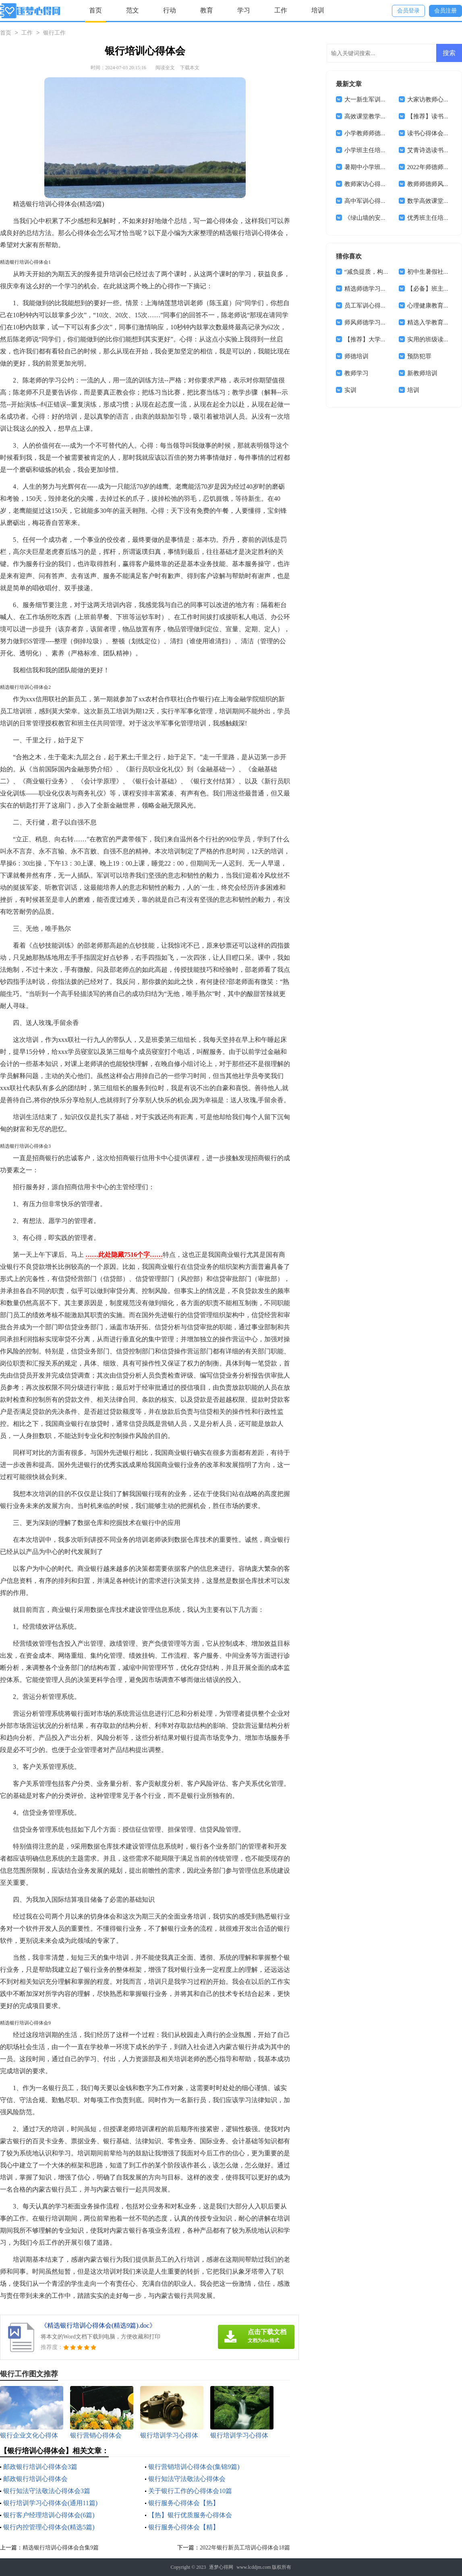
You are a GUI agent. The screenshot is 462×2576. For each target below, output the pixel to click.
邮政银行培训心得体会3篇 (40, 2466)
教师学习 (356, 373)
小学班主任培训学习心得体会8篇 (388, 150)
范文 (132, 10)
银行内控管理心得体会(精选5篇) (49, 2527)
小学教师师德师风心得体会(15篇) (388, 133)
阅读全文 (165, 67)
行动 (169, 10)
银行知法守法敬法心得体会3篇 (46, 2490)
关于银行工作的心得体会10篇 (190, 2490)
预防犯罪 (419, 356)
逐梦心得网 (221, 2567)
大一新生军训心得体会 (374, 99)
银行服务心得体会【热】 (183, 2503)
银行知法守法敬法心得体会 (187, 2478)
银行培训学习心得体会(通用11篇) (50, 2503)
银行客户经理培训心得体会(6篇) (49, 2515)
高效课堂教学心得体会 (374, 116)
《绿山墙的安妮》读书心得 (380, 218)
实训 (350, 390)
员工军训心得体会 (368, 305)
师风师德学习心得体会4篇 (379, 322)
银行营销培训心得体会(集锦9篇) (194, 2466)
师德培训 (356, 356)
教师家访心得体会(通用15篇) (382, 184)
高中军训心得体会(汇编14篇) (382, 201)
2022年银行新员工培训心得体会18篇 (245, 2548)
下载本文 (189, 67)
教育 (206, 10)
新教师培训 (422, 373)
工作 (280, 10)
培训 (317, 10)
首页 (95, 10)
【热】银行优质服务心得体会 (190, 2515)
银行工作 (54, 33)
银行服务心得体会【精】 (183, 2527)
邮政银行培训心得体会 (35, 2478)
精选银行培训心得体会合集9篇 (61, 2548)
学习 (243, 10)
